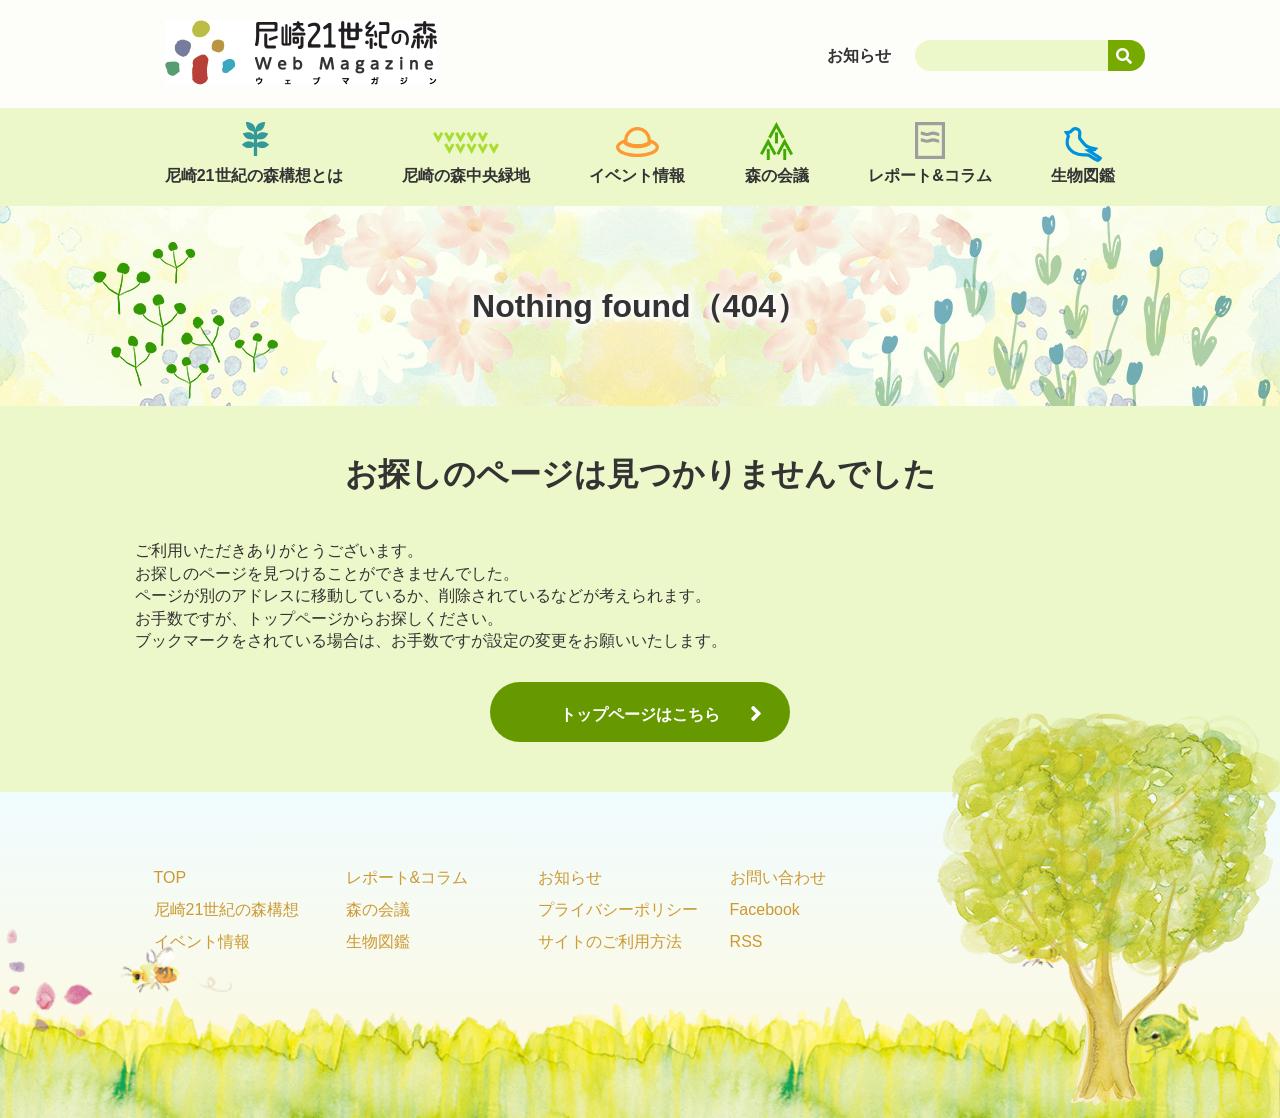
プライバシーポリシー (618, 909)
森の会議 (777, 175)
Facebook (765, 909)
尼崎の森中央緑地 (466, 175)
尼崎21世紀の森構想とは (254, 175)
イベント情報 (637, 175)
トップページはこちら (640, 714)
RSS (746, 941)
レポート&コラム (930, 175)
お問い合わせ (778, 877)
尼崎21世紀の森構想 (227, 909)
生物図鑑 (1083, 175)
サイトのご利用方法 (610, 941)
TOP (170, 877)
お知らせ (570, 877)
